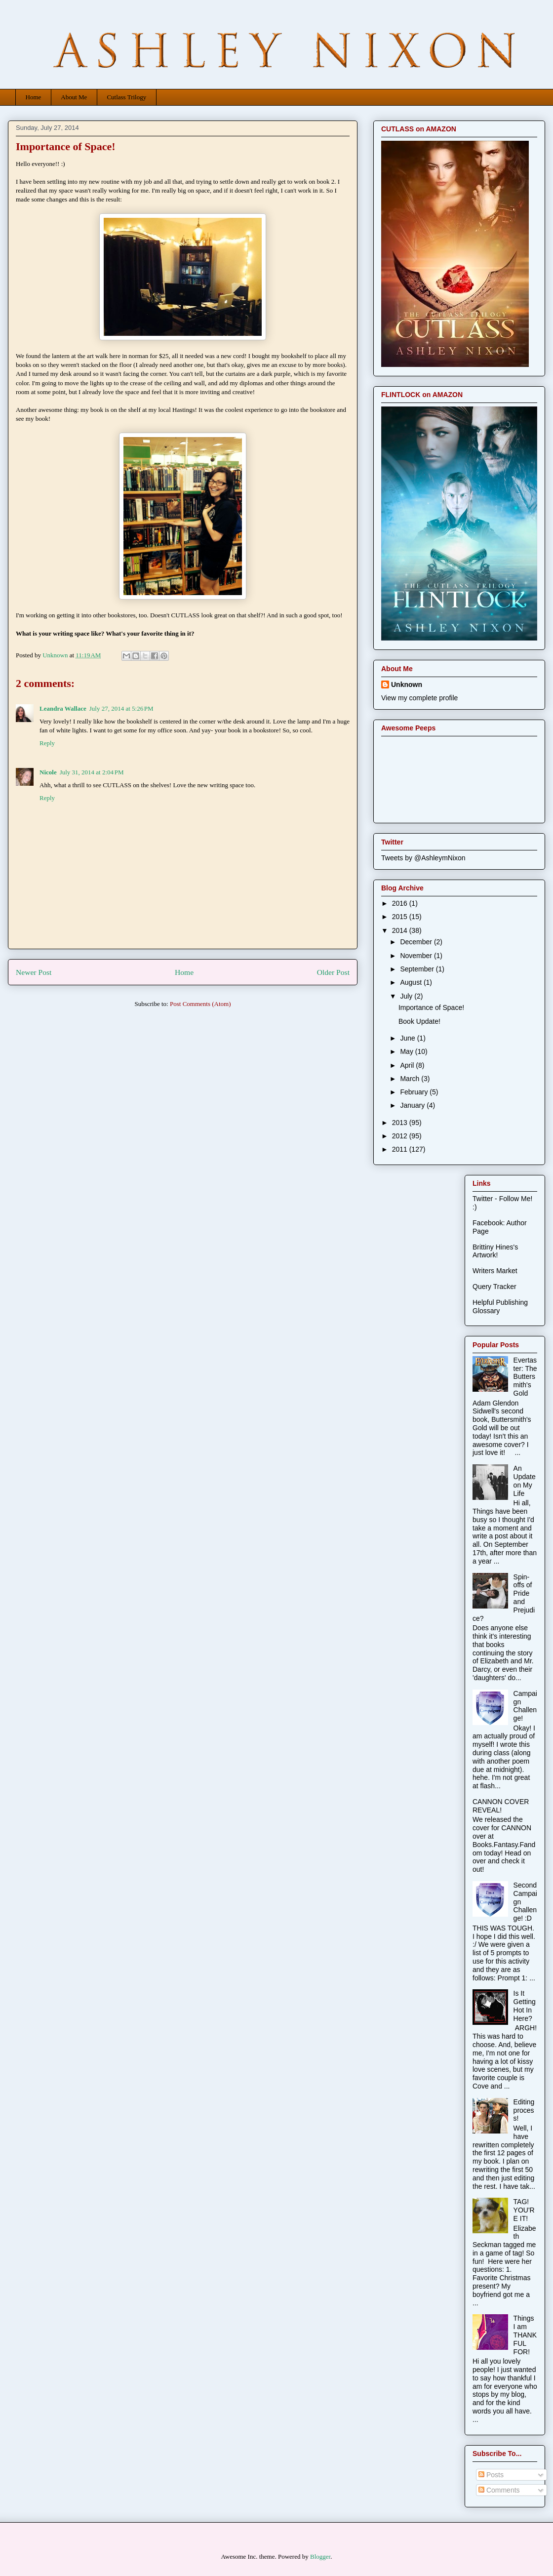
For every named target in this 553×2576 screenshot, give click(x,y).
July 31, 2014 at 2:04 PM (92, 772)
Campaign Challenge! (525, 1706)
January (413, 1105)
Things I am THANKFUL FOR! (525, 2334)
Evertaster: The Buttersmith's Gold (525, 1376)
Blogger (320, 2556)
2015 (400, 917)
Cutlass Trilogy (126, 97)
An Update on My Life (525, 1480)
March (410, 1079)
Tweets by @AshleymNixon (423, 858)
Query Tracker (494, 1286)
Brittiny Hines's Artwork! (495, 1251)
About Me (74, 97)
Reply (47, 743)
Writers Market (495, 1271)
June (408, 1038)
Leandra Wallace (63, 708)
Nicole (48, 772)
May (407, 1051)
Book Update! (419, 1021)
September (417, 969)
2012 (400, 1136)
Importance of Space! (431, 1007)
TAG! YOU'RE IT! (524, 2210)
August (411, 982)
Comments (499, 2490)
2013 (400, 1123)
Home (33, 97)
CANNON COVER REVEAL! (501, 1806)
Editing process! (524, 2110)
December (417, 942)
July (407, 996)
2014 (400, 930)
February (415, 1092)
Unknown (406, 684)
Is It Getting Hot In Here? (525, 2005)
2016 (400, 903)
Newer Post (33, 972)
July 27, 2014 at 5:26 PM (121, 708)
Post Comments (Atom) (200, 1003)
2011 (400, 1149)
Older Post (333, 972)
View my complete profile (419, 698)
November (417, 956)
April (408, 1065)
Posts (491, 2475)
